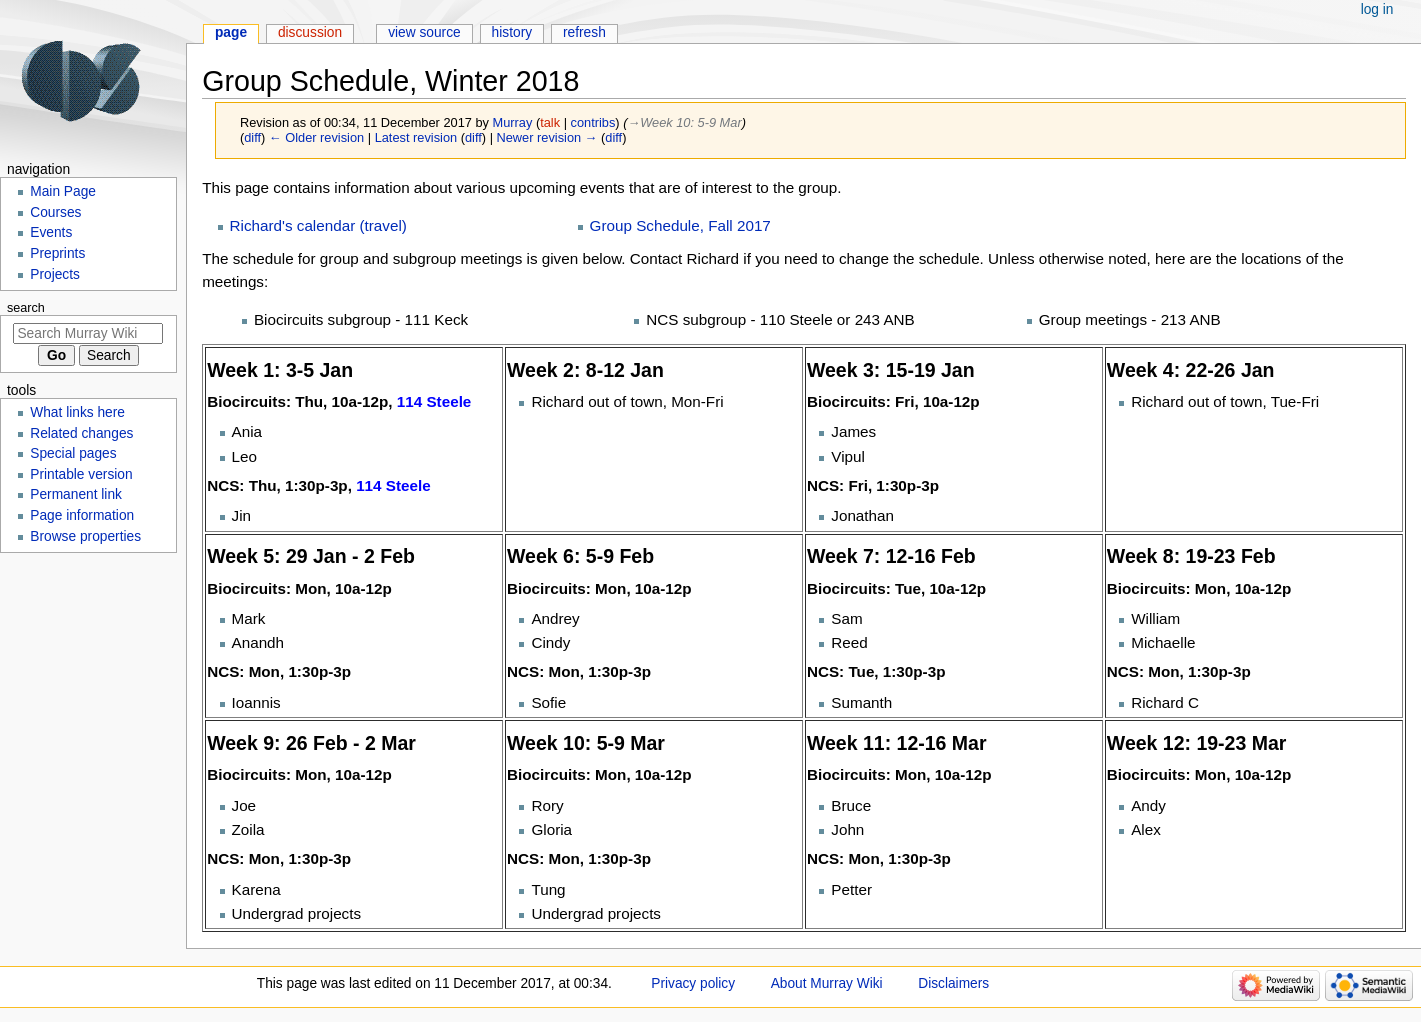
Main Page (63, 191)
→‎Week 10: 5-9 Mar (684, 122)
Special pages (73, 453)
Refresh (584, 32)
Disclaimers (953, 983)
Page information (82, 515)
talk (550, 122)
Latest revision (416, 137)
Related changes (81, 433)
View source (424, 32)
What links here (77, 412)
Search (26, 308)
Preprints (57, 253)
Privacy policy (693, 983)
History (512, 32)
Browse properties (85, 536)
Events (51, 232)
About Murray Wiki (827, 983)
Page (231, 32)
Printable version (81, 474)
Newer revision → (547, 137)
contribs (593, 122)
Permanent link (76, 494)
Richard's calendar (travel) (318, 225)
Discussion (310, 32)
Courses (55, 212)
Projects (55, 274)
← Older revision (316, 137)
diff (252, 137)
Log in (1377, 9)
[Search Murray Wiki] (88, 333)
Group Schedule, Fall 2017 (680, 225)
